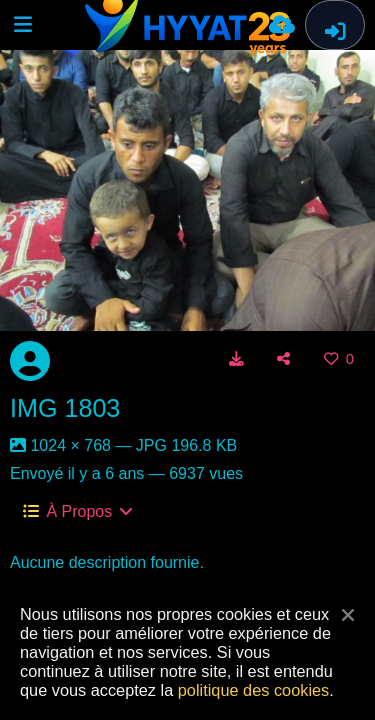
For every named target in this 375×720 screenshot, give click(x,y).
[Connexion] (335, 25)
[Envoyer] (282, 25)
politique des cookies (253, 690)
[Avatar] (30, 361)
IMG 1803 (65, 408)
